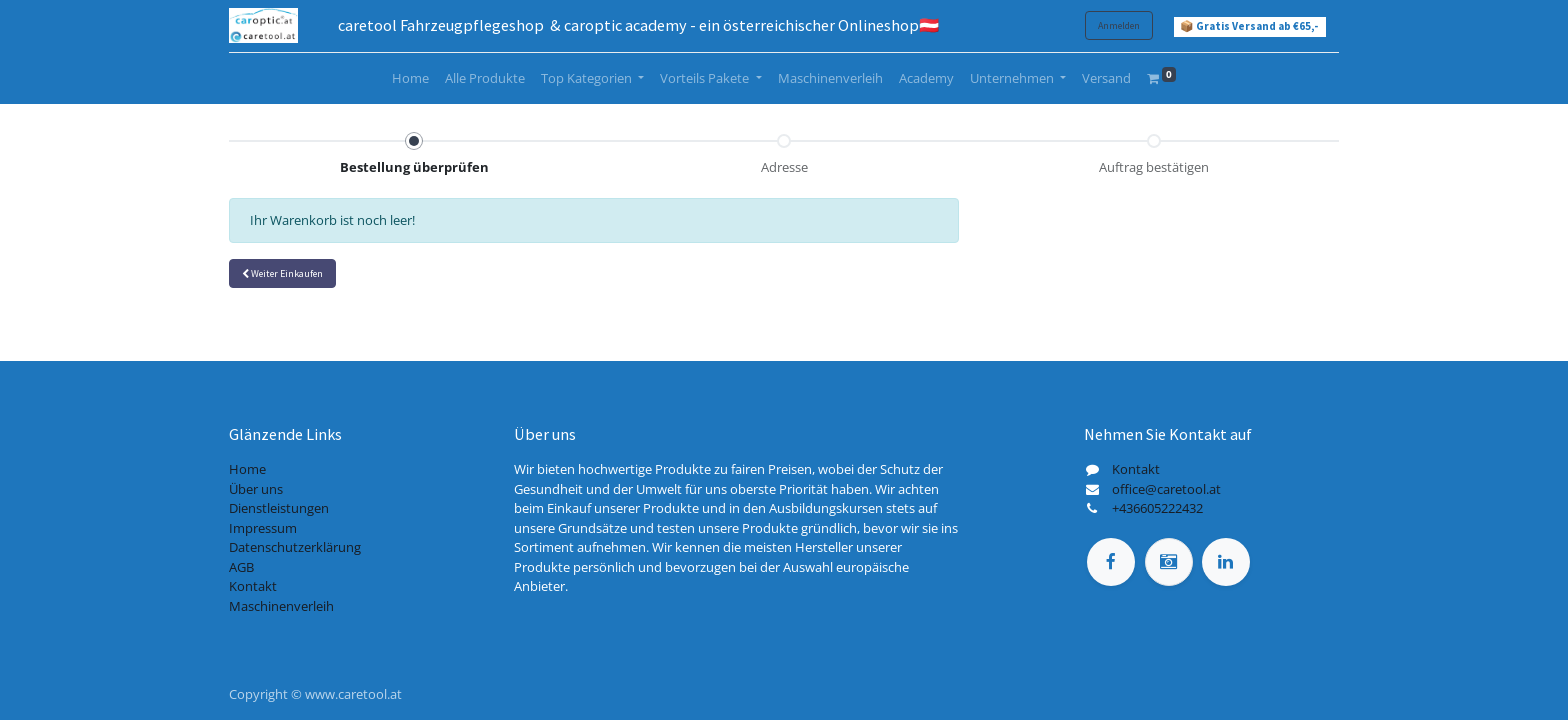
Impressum (263, 528)
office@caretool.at (1166, 489)
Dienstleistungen (279, 508)
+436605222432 (1157, 508)
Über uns (256, 489)
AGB (241, 567)
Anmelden (1119, 25)
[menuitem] (410, 79)
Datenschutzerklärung (295, 547)
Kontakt (253, 586)
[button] (282, 273)
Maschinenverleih (281, 606)
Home (247, 469)
